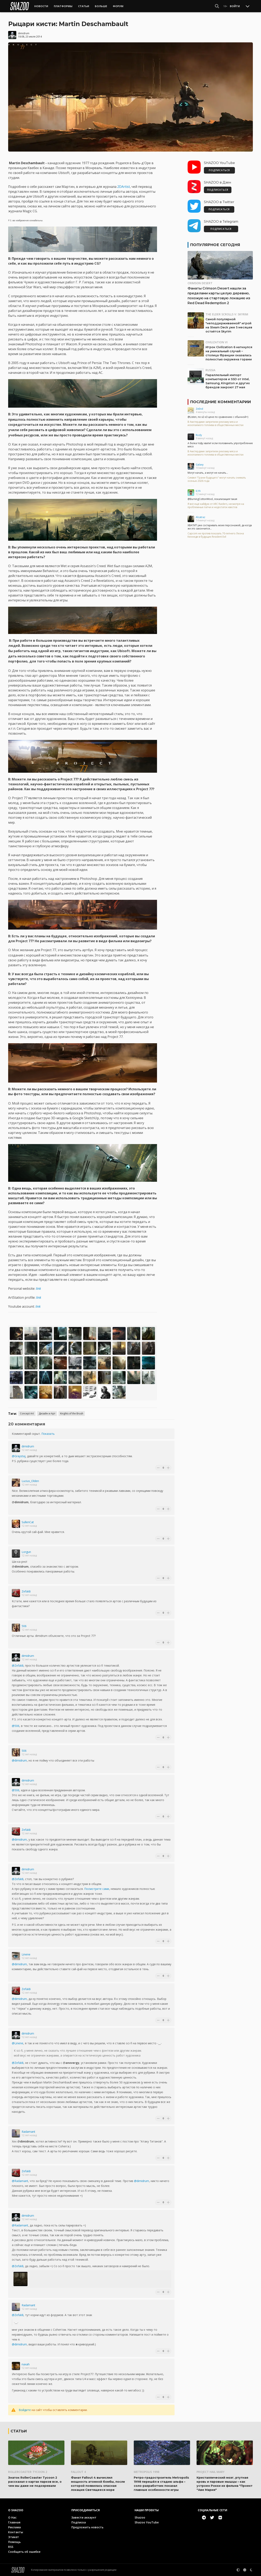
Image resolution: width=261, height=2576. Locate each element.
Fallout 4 (78, 2472)
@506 (15, 1726)
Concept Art (27, 1413)
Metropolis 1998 (146, 2472)
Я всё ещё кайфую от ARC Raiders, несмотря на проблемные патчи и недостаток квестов (216, 505)
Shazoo (140, 2517)
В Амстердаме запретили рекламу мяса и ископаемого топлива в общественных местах (215, 423)
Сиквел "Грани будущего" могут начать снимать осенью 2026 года (217, 479)
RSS (10, 2547)
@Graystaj (18, 1456)
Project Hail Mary (211, 2472)
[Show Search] (217, 6)
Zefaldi (26, 1591)
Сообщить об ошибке (24, 2552)
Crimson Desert (200, 283)
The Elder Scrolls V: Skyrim (227, 314)
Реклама (14, 2527)
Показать (48, 1434)
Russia (210, 370)
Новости (41, 6)
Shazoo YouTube (147, 2522)
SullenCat (28, 1522)
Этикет (13, 2537)
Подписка (78, 2522)
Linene (26, 1954)
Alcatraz (200, 517)
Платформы (63, 6)
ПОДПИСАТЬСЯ (219, 170)
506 (24, 1626)
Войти (235, 6)
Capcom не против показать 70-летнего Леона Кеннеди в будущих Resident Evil (216, 535)
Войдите (25, 2410)
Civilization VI (217, 342)
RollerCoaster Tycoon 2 (27, 2472)
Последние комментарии (220, 402)
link (38, 1297)
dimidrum (23, 33)
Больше (101, 6)
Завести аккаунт (83, 2517)
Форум (118, 6)
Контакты (15, 2532)
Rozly (199, 435)
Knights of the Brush (71, 1413)
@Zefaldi (17, 1665)
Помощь (14, 2542)
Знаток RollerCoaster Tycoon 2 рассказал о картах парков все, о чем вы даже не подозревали (35, 2482)
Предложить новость (87, 2527)
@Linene (17, 2043)
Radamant (28, 2132)
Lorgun (26, 1552)
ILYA (198, 491)
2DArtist (123, 186)
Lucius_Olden (30, 1481)
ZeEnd (199, 408)
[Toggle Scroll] (247, 6)
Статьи (83, 6)
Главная (14, 2522)
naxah (26, 2364)
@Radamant (20, 2181)
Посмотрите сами (96, 1889)
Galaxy (199, 464)
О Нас (12, 2517)
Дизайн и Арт (47, 1413)
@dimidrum (19, 1760)
